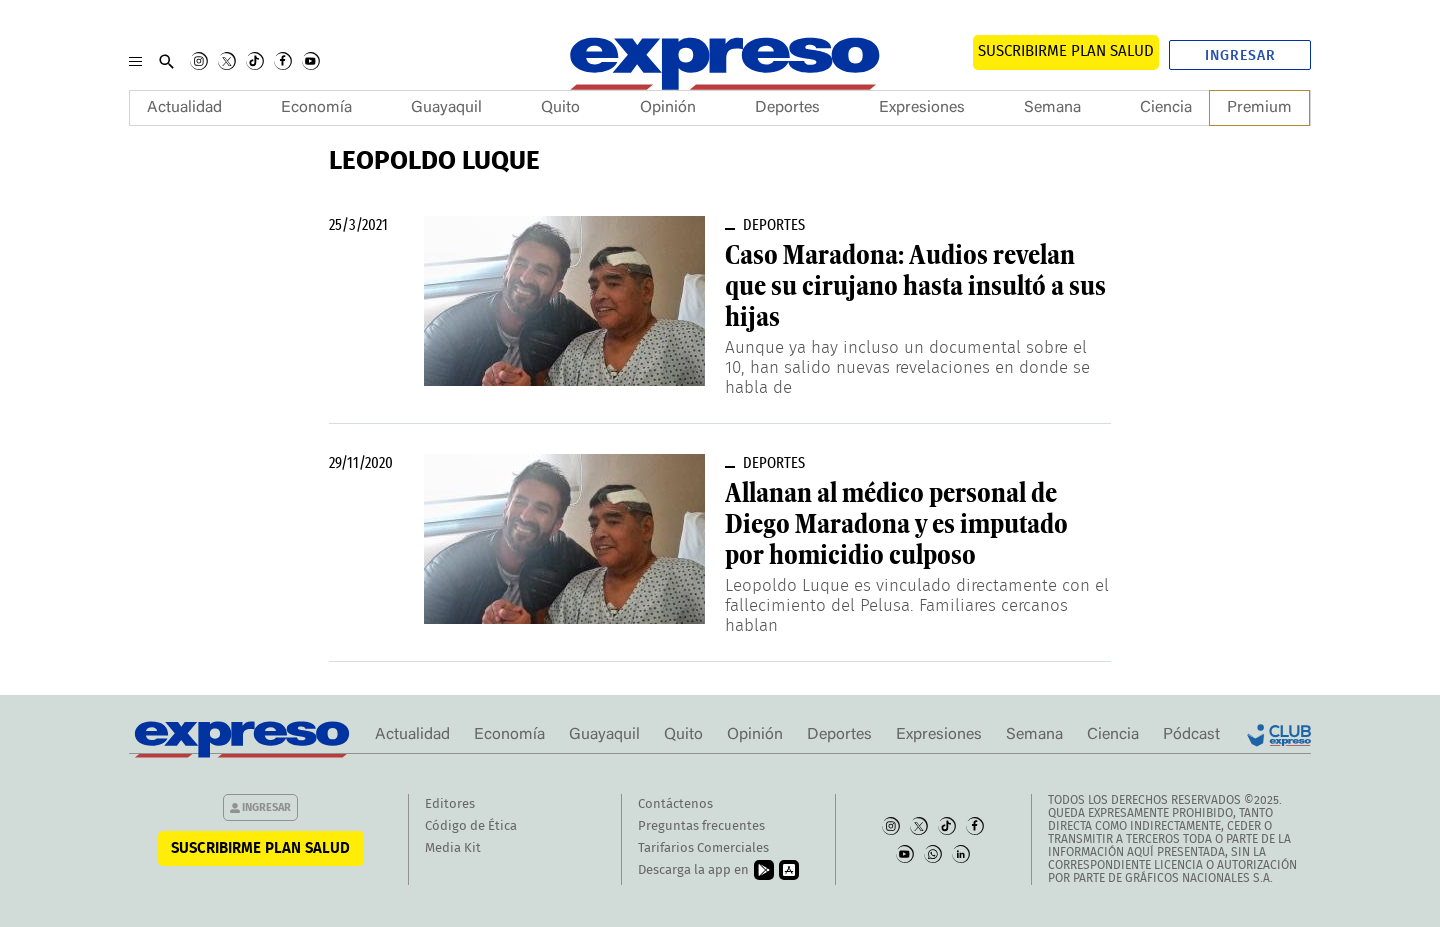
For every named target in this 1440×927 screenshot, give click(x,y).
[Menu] (135, 61)
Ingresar (1240, 56)
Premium (1259, 108)
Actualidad (184, 108)
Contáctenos (675, 804)
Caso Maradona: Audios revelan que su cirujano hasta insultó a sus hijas (915, 286)
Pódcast (1191, 735)
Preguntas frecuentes (701, 826)
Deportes (787, 108)
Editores (450, 804)
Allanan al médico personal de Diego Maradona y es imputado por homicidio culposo (896, 524)
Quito (560, 108)
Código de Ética (471, 826)
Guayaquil (446, 108)
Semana (1052, 108)
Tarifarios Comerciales (703, 848)
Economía (316, 108)
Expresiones (922, 108)
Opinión (668, 108)
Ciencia (1166, 108)
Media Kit (453, 848)
